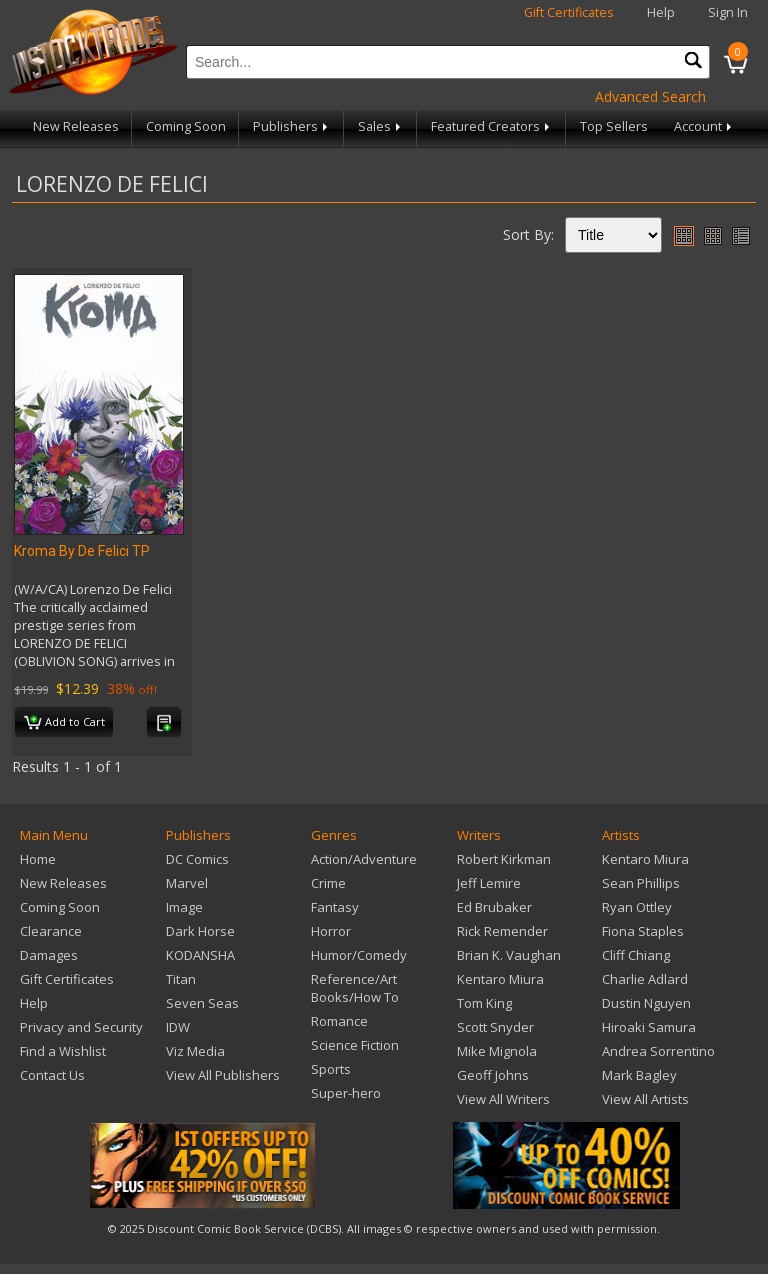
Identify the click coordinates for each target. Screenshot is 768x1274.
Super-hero (346, 1093)
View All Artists (645, 1099)
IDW (178, 1027)
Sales (381, 126)
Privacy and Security (81, 1027)
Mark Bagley (639, 1075)
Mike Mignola (497, 1051)
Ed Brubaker (494, 907)
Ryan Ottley (637, 907)
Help (661, 12)
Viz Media (195, 1051)
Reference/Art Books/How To (355, 988)
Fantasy (335, 907)
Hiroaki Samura (649, 1027)
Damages (49, 955)
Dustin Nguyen (646, 1003)
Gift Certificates (569, 12)
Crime (328, 883)
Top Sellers (614, 126)
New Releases (76, 126)
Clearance (51, 931)
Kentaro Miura (500, 979)
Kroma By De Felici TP (82, 551)
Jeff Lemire (489, 883)
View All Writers (503, 1099)
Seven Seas (202, 1003)
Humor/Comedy (359, 955)
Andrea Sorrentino (658, 1051)
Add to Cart (64, 723)
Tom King (484, 1003)
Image (184, 907)
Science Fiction (355, 1045)
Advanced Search (650, 96)
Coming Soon (186, 126)
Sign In (728, 12)
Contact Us (52, 1075)
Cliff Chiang (636, 955)
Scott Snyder (495, 1027)
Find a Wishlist (63, 1051)
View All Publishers (223, 1075)
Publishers (292, 126)
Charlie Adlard (645, 979)
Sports (331, 1069)
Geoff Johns (493, 1075)
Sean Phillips (641, 883)
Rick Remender (502, 931)
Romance (339, 1021)
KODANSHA (200, 955)
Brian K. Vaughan (509, 955)
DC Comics (197, 859)
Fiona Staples (643, 931)
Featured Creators (492, 126)
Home (38, 859)
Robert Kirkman (504, 859)
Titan (181, 979)
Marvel (187, 883)
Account (704, 126)
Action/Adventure (364, 859)
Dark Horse (200, 931)
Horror (331, 931)
